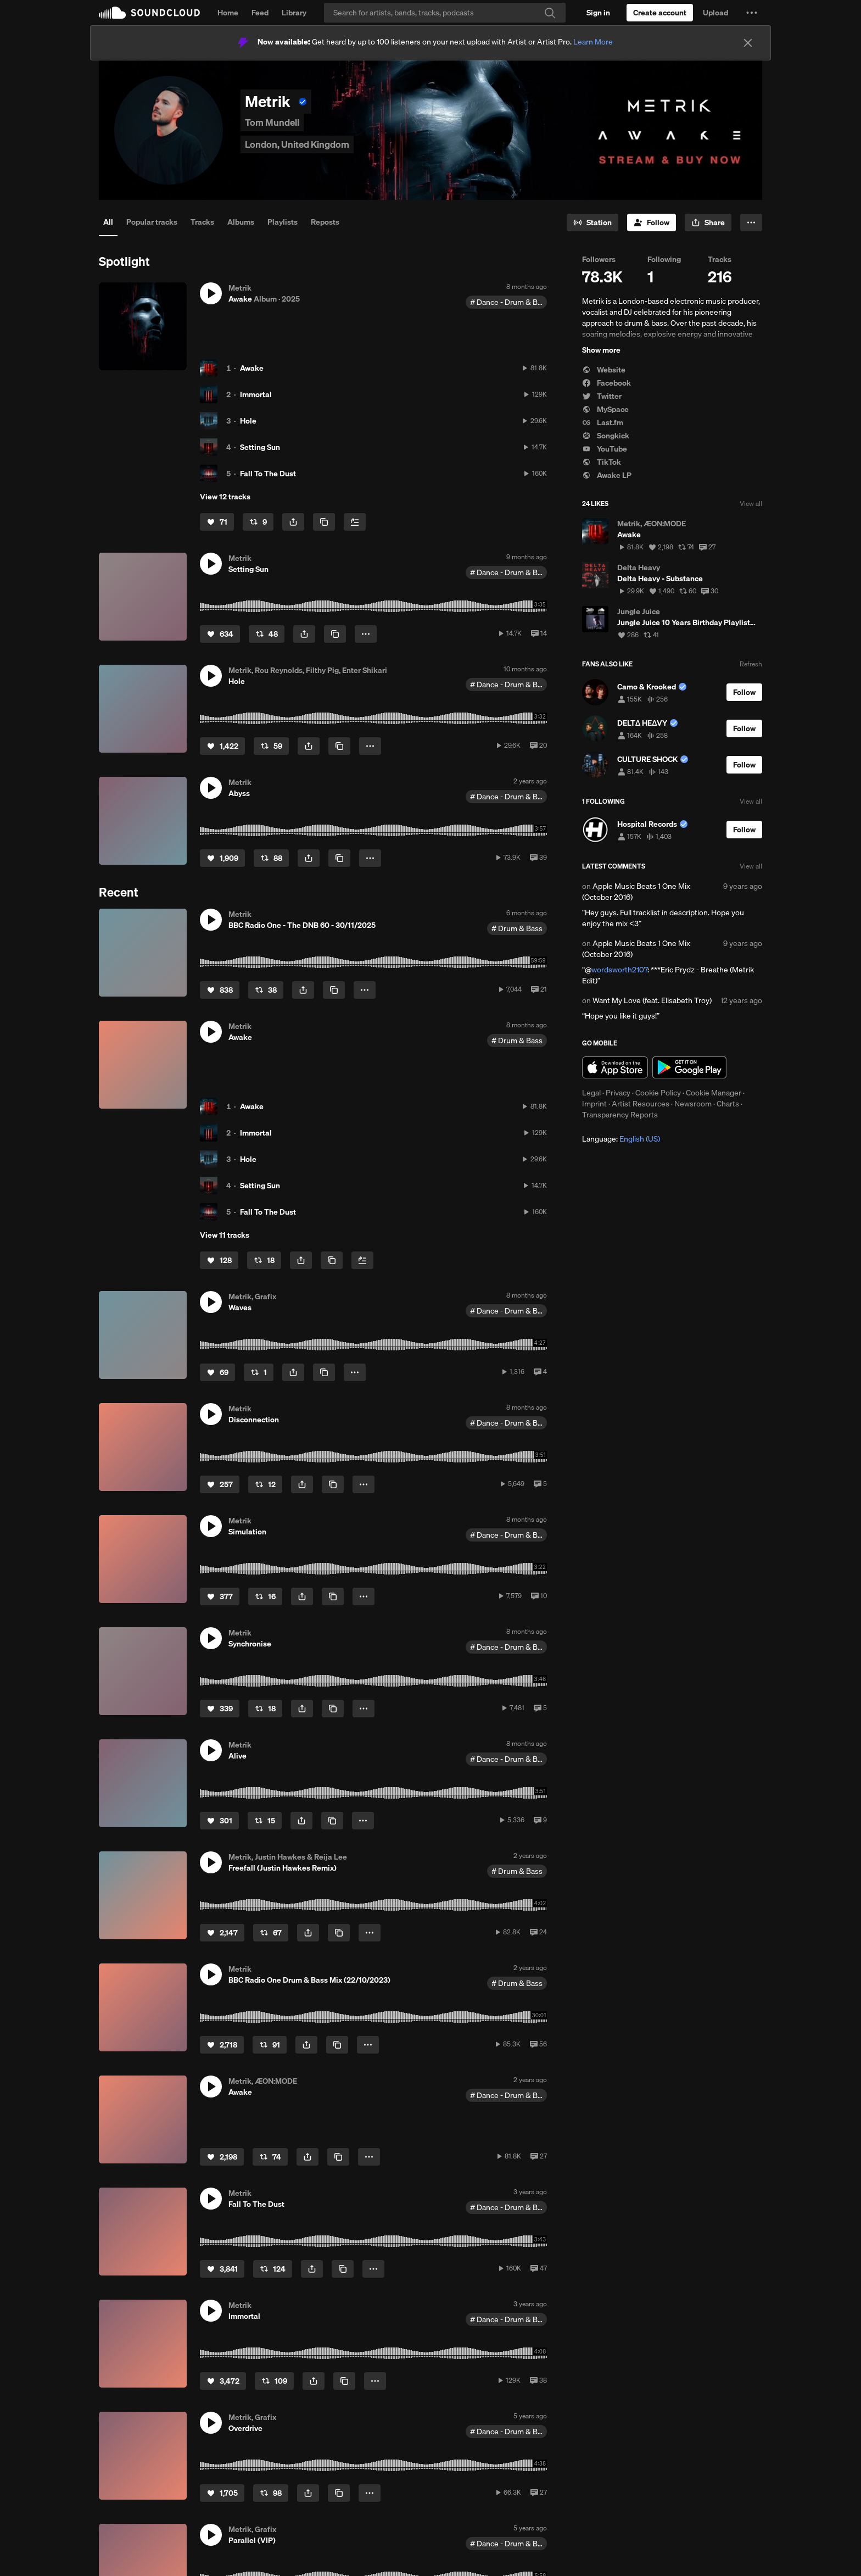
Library (294, 13)
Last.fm (602, 422)
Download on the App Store (615, 1067)
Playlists (282, 222)
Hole (248, 421)
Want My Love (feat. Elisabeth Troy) (652, 1000)
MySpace (605, 409)
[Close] (748, 43)
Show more (601, 349)
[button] (751, 12)
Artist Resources (640, 1104)
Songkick (605, 436)
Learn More (593, 42)
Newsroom (693, 1104)
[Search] (445, 13)
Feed (260, 13)
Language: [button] (621, 1139)
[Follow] (651, 222)
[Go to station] (592, 222)
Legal (591, 1093)
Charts (728, 1104)
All (108, 222)
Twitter (602, 396)
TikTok (601, 462)
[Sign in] (598, 12)
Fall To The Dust (268, 474)
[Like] (217, 522)
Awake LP (606, 475)
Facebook (606, 383)
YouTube (604, 449)
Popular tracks (151, 222)
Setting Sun (260, 447)
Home (227, 13)
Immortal (256, 394)
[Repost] (258, 522)
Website (603, 370)
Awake (252, 368)
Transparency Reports (620, 1115)
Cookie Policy (658, 1093)
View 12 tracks (225, 497)
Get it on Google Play (689, 1067)
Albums (240, 222)
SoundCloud (149, 13)
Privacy (618, 1093)
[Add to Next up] (355, 522)
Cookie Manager (713, 1093)
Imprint (594, 1104)
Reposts (325, 222)
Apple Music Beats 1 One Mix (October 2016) (636, 891)
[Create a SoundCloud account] (660, 12)
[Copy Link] (324, 522)
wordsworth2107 (619, 970)
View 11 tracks (224, 1235)
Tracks (202, 222)
